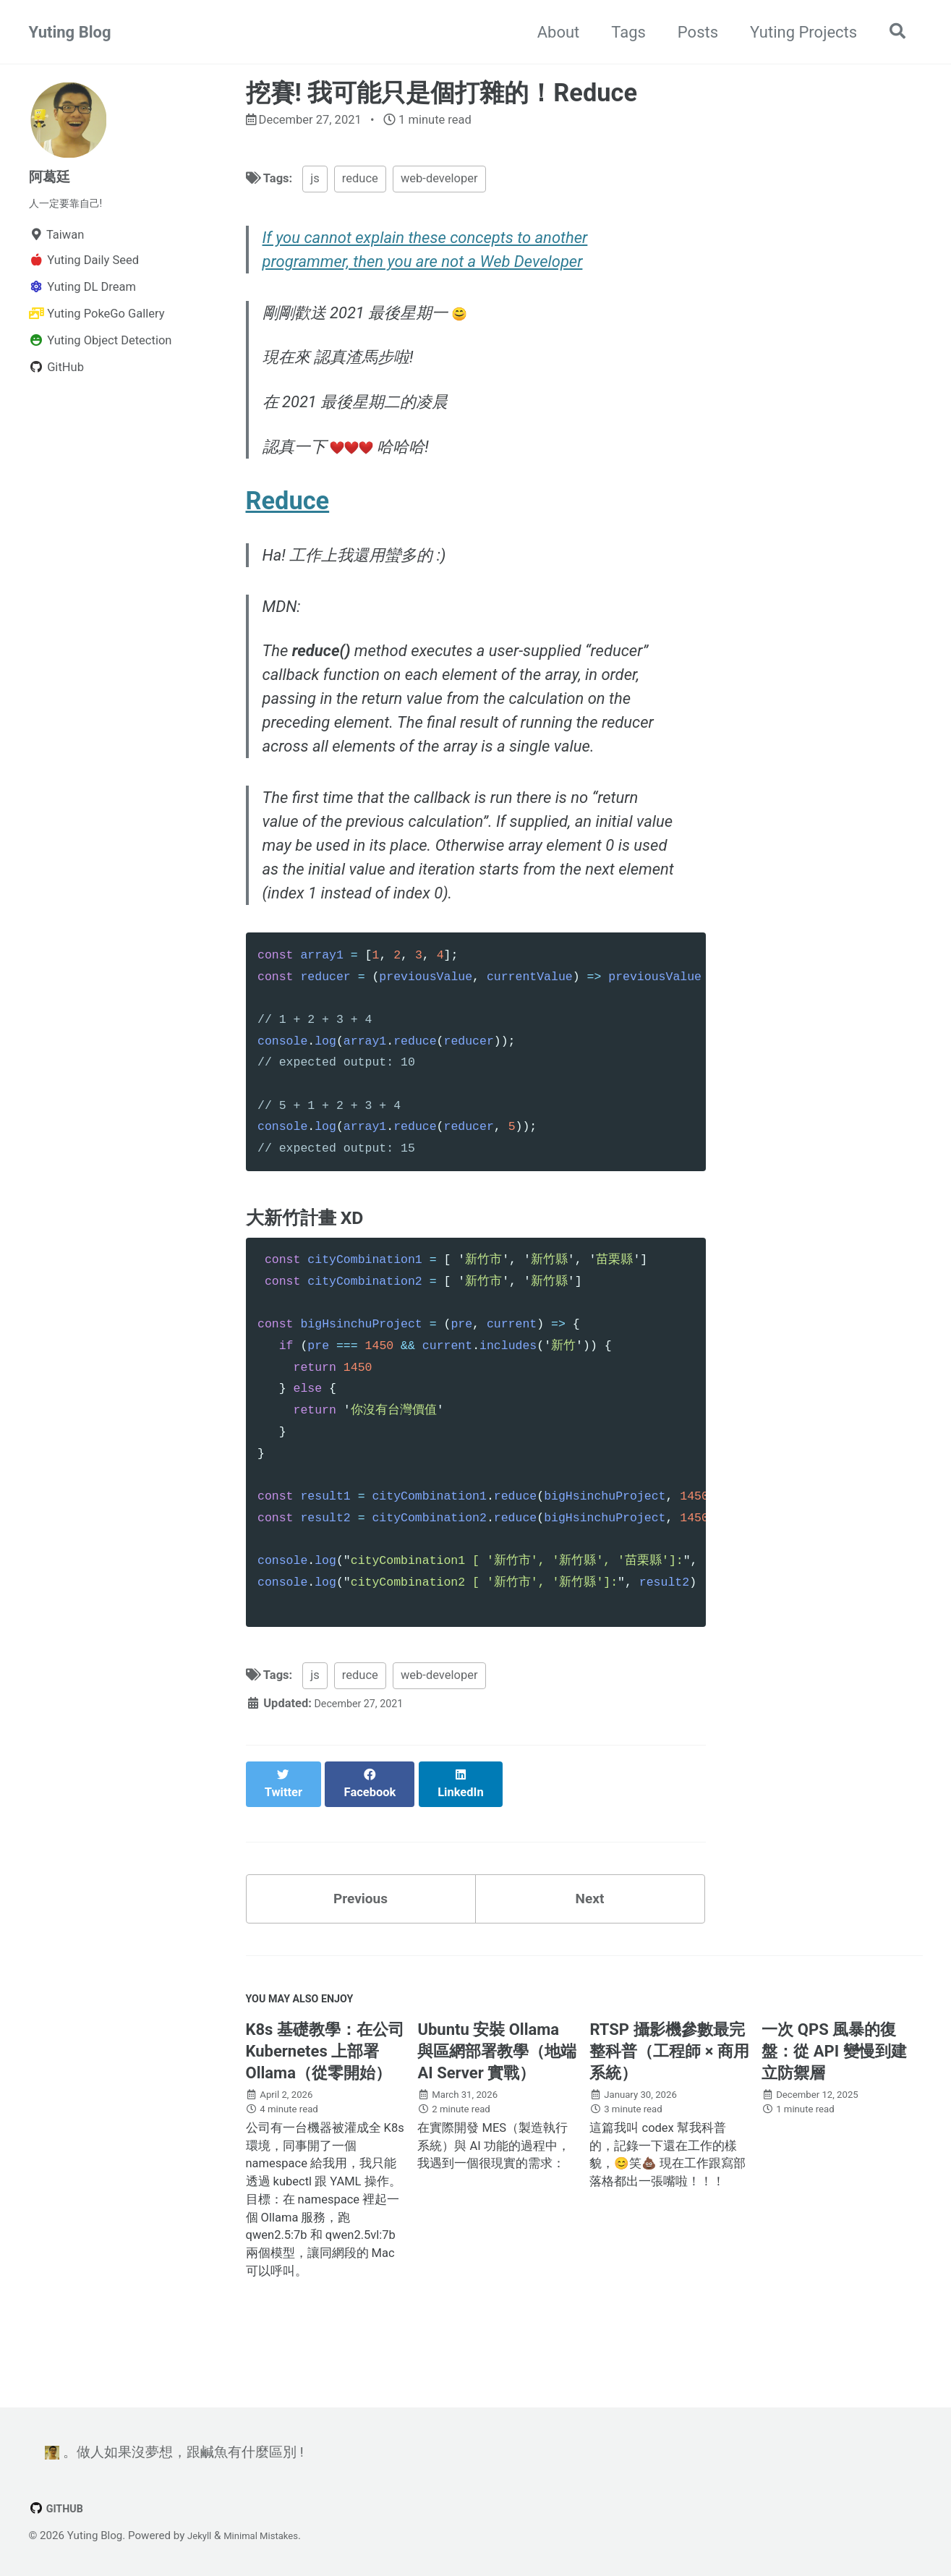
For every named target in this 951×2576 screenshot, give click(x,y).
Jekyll (201, 2535)
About (551, 32)
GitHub (59, 2508)
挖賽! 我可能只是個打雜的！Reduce (442, 92)
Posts (690, 32)
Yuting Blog (70, 32)
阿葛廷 (53, 176)
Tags (622, 32)
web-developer (439, 182)
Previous (360, 1920)
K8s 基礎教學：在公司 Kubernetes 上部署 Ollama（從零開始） (325, 2083)
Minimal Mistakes (270, 2535)
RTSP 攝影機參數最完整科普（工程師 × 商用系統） (669, 2083)
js (314, 182)
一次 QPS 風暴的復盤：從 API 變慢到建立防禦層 (834, 2083)
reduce (360, 182)
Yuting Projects (796, 32)
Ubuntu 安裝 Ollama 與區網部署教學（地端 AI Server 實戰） (496, 2083)
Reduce (288, 516)
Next (589, 1920)
